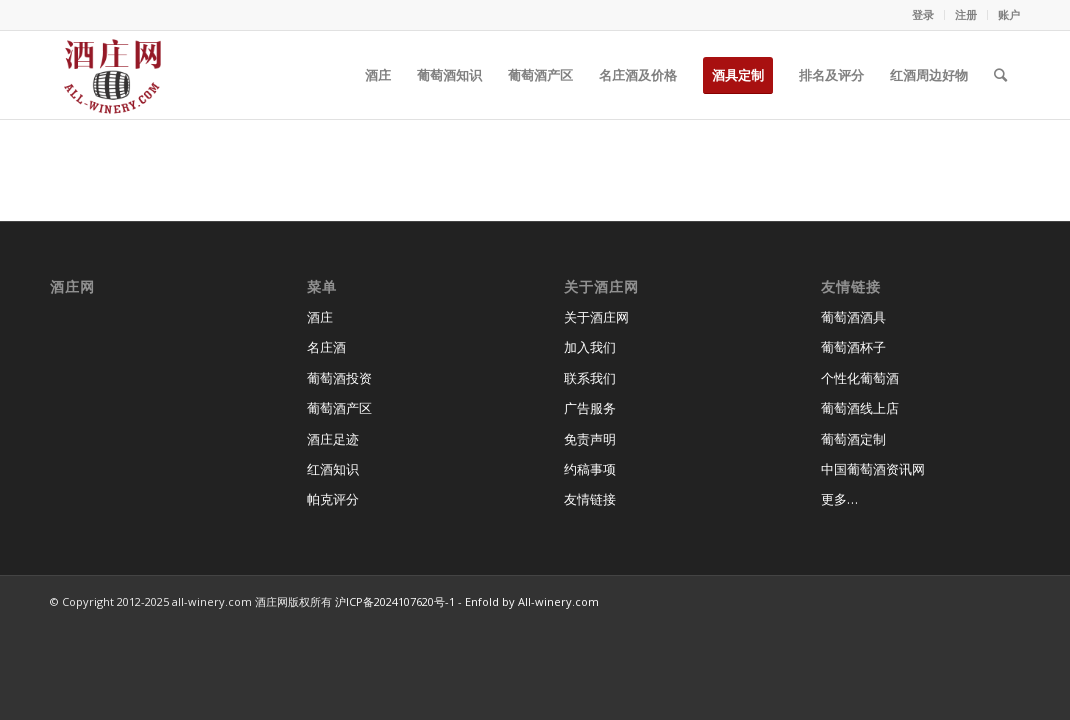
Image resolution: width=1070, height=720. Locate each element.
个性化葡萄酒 (860, 378)
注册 (966, 14)
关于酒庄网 (596, 317)
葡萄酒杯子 (853, 347)
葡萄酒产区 (339, 408)
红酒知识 (333, 469)
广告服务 (590, 408)
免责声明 (590, 439)
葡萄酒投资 (339, 378)
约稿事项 (590, 469)
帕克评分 (333, 499)
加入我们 (590, 347)
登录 (923, 14)
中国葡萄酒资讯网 (873, 469)
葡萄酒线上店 (860, 408)
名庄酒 (326, 347)
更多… (839, 499)
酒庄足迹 (333, 439)
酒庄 (320, 317)
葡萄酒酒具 (853, 317)
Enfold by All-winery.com (532, 601)
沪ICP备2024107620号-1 (395, 601)
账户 (1009, 14)
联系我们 (590, 378)
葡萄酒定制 (853, 439)
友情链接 (590, 499)
